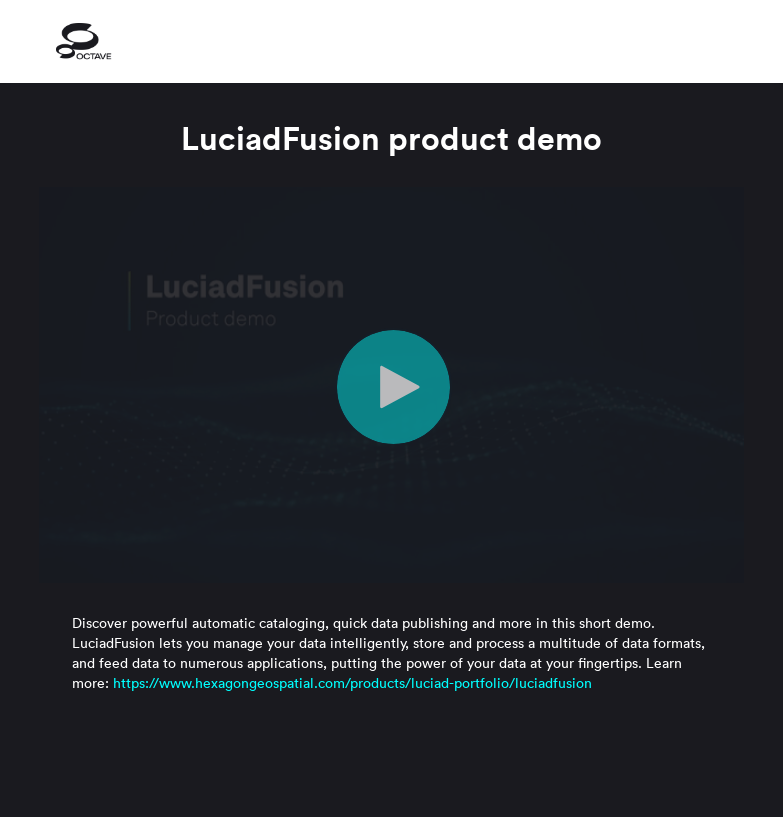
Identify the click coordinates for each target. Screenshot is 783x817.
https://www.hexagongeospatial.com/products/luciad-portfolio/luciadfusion (352, 683)
